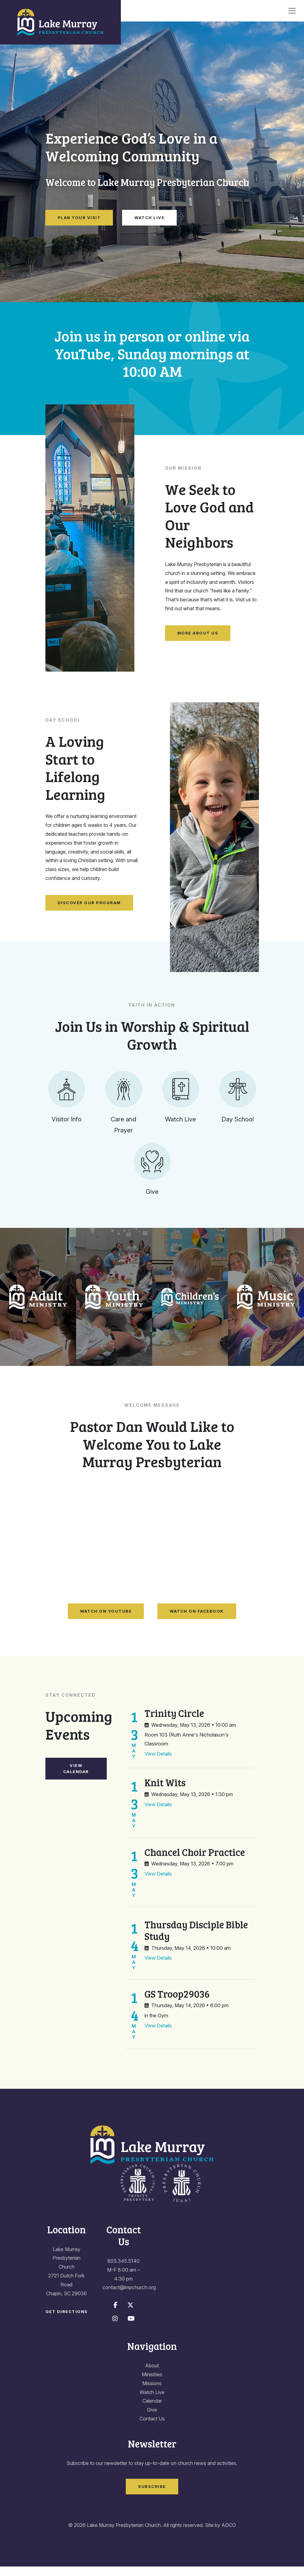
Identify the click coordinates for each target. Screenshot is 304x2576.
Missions (152, 2392)
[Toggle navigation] (292, 10)
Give (152, 2419)
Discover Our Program (89, 902)
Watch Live (149, 217)
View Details (158, 1763)
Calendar (152, 2410)
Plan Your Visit (79, 217)
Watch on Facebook (197, 1620)
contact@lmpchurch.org (129, 2297)
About (152, 2375)
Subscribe (152, 2495)
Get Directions (66, 2321)
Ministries (152, 2384)
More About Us (197, 633)
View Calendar (76, 1778)
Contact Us (152, 2428)
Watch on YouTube (106, 1620)
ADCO (228, 2535)
